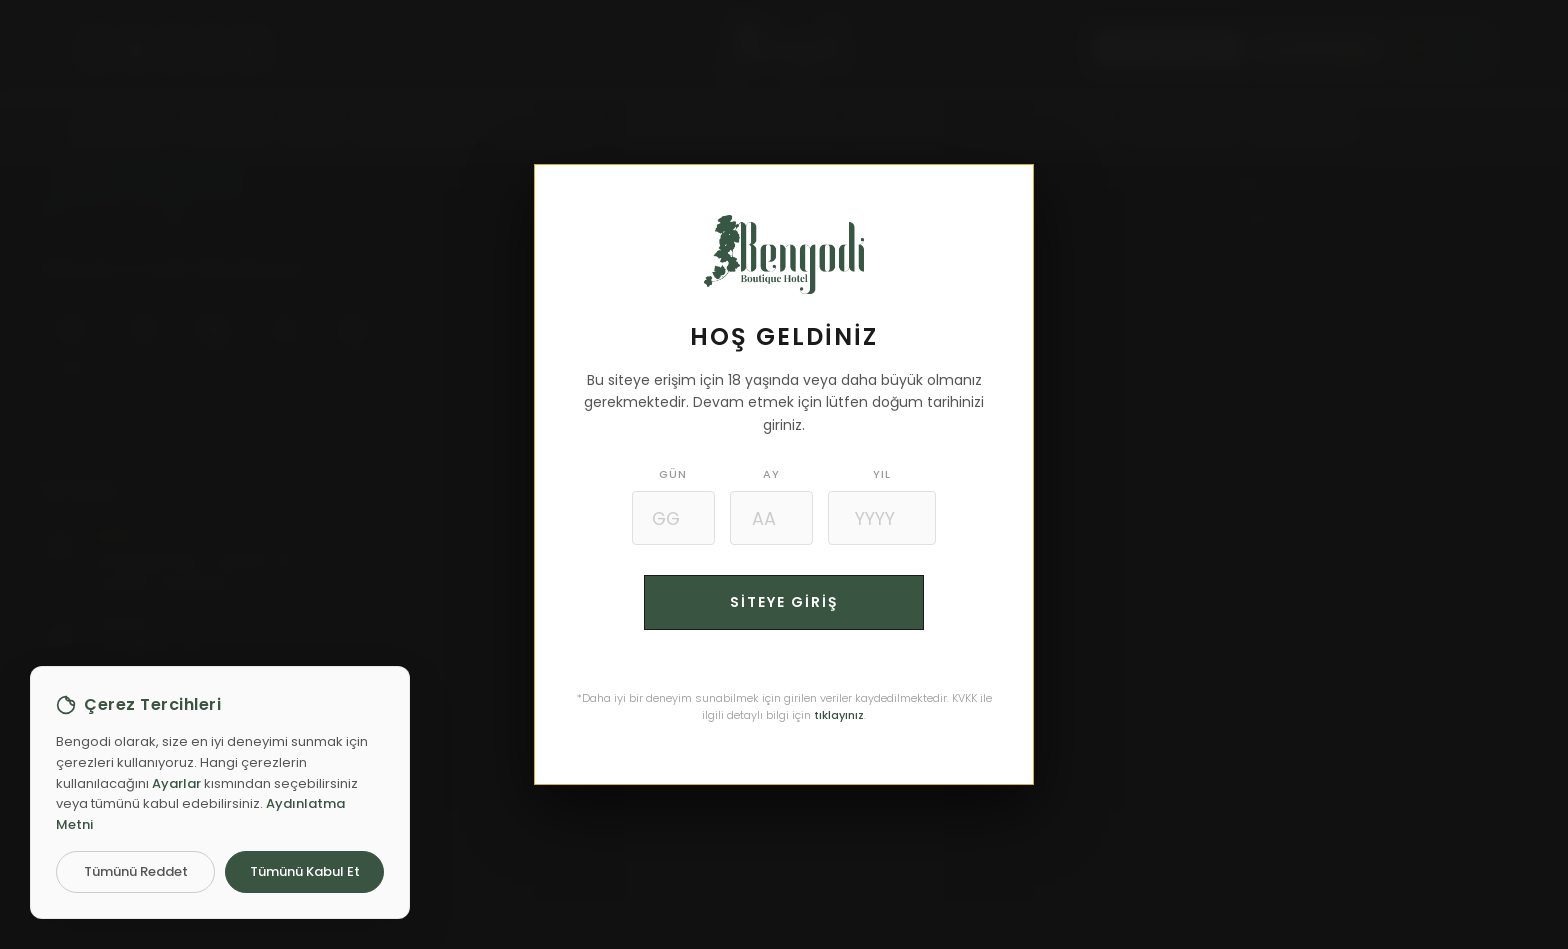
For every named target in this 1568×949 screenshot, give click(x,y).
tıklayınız (839, 715)
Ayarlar (176, 783)
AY (771, 474)
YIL (884, 474)
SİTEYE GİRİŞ (784, 603)
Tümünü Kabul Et (305, 871)
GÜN (672, 474)
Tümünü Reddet (136, 871)
